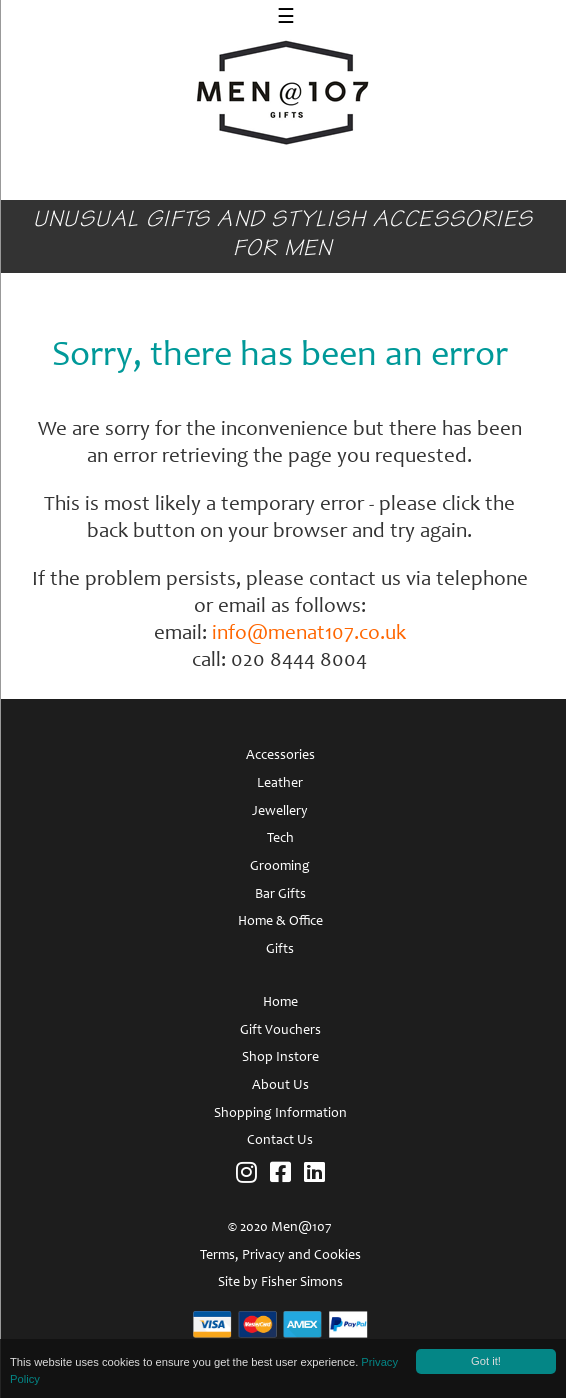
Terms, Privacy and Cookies (280, 1256)
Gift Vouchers (280, 1031)
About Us (280, 1086)
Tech (280, 839)
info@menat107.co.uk (309, 634)
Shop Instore (280, 1058)
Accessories (280, 756)
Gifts (280, 950)
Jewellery (280, 812)
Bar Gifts (280, 895)
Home (280, 1003)
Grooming (280, 867)
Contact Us (280, 1141)
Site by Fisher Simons (280, 1283)
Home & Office (280, 922)
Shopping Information (280, 1114)
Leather (280, 784)
